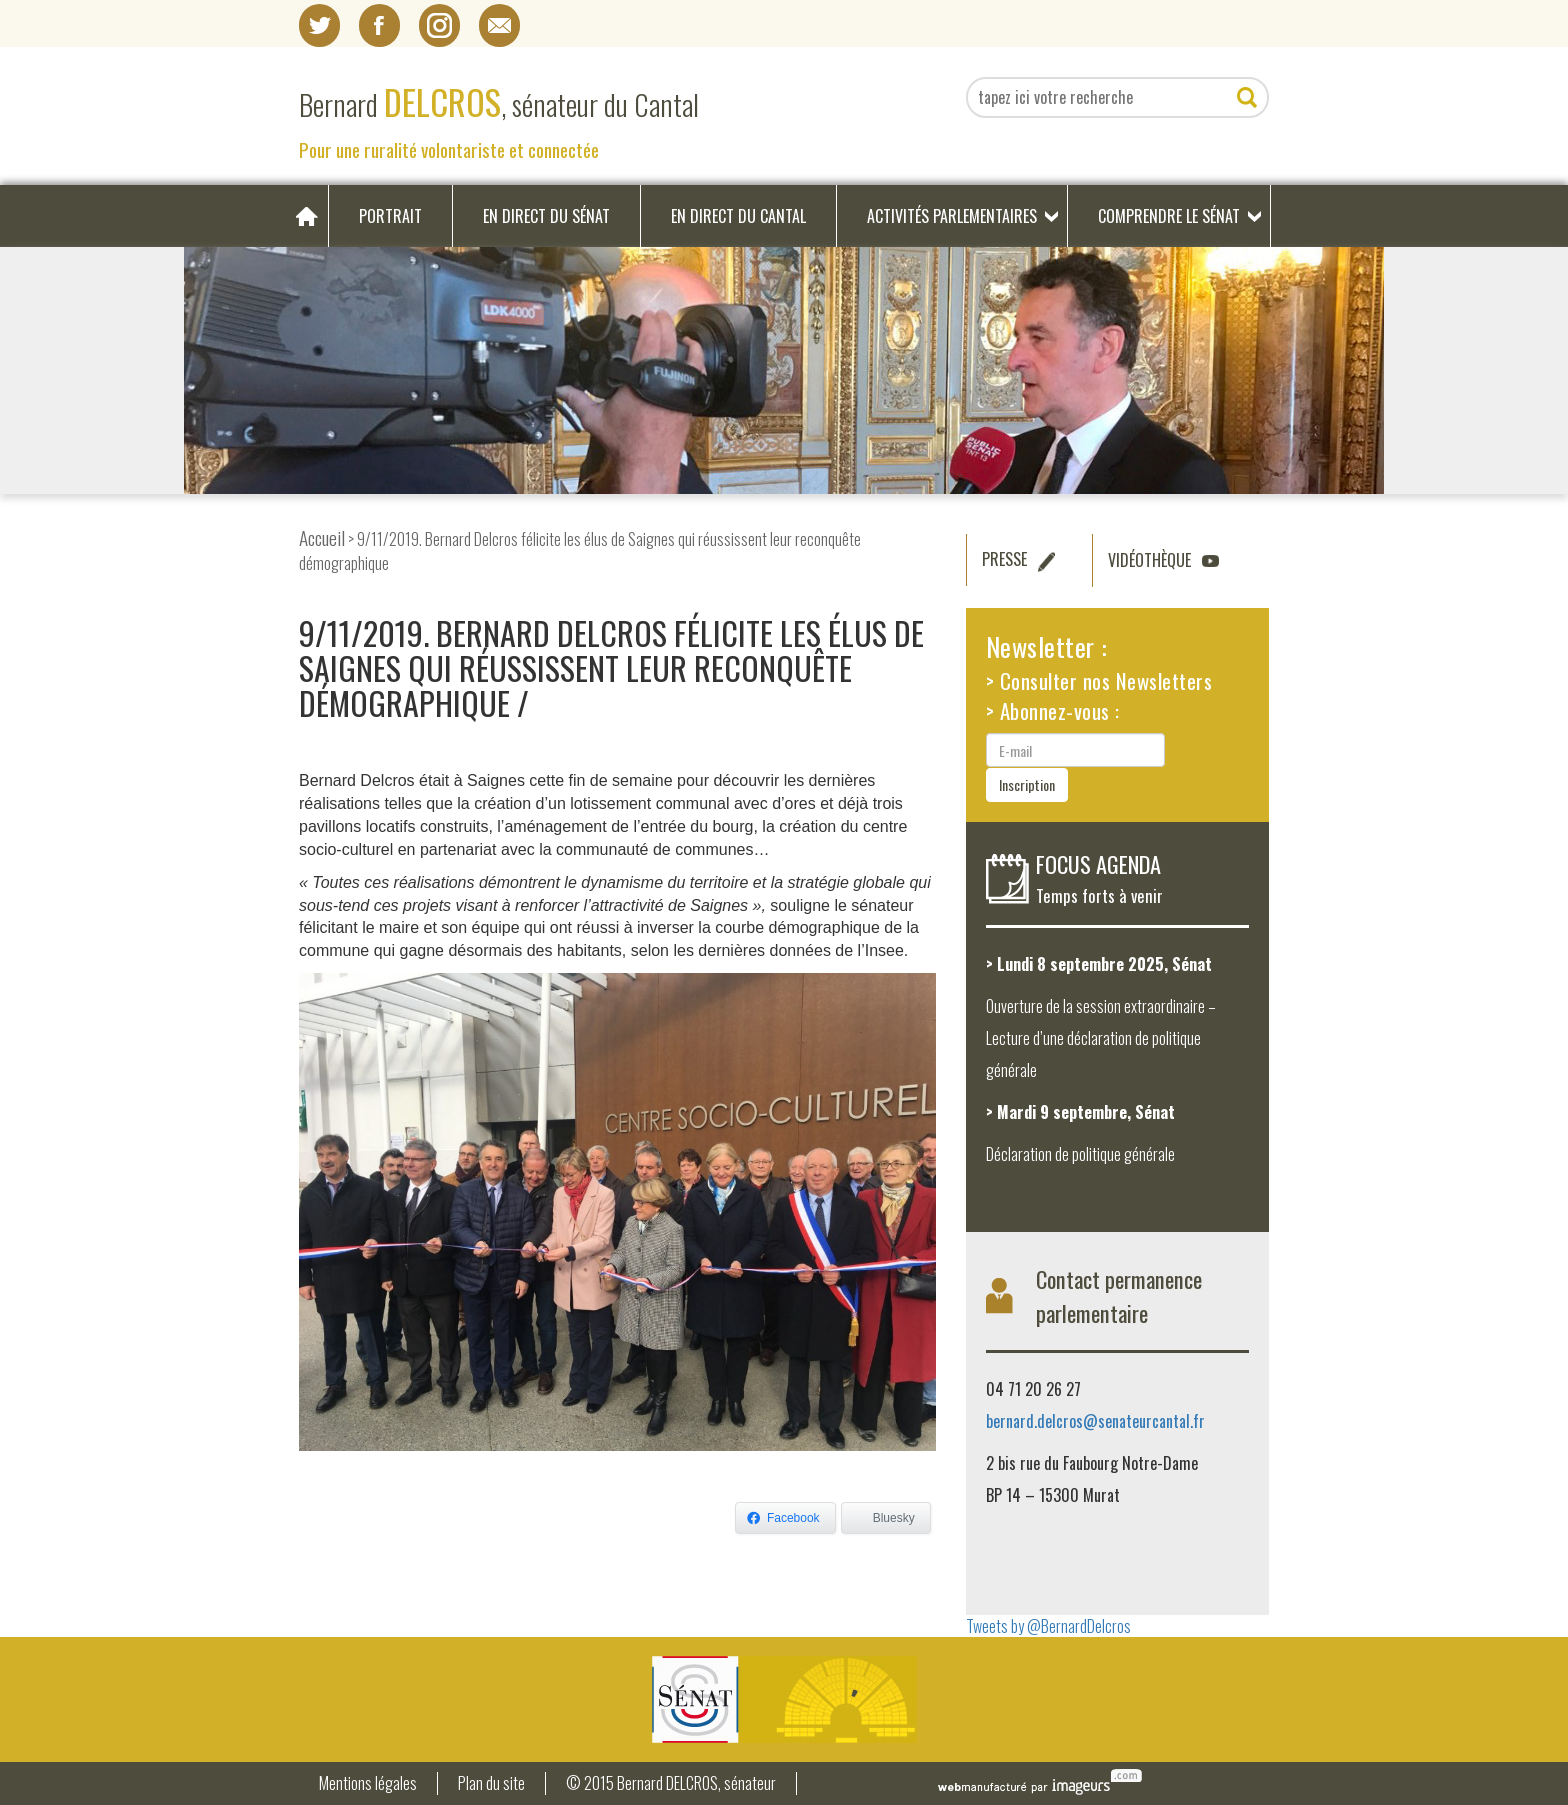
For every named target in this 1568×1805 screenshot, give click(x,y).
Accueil (322, 537)
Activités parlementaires (952, 216)
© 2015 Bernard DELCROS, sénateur (671, 1783)
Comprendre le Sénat (1169, 216)
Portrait (390, 216)
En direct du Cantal (738, 216)
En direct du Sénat (546, 216)
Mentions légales (368, 1783)
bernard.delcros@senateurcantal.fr (1095, 1421)
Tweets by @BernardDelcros (1048, 1626)
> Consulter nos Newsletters (1099, 680)
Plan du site (491, 1783)
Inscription (1027, 784)
